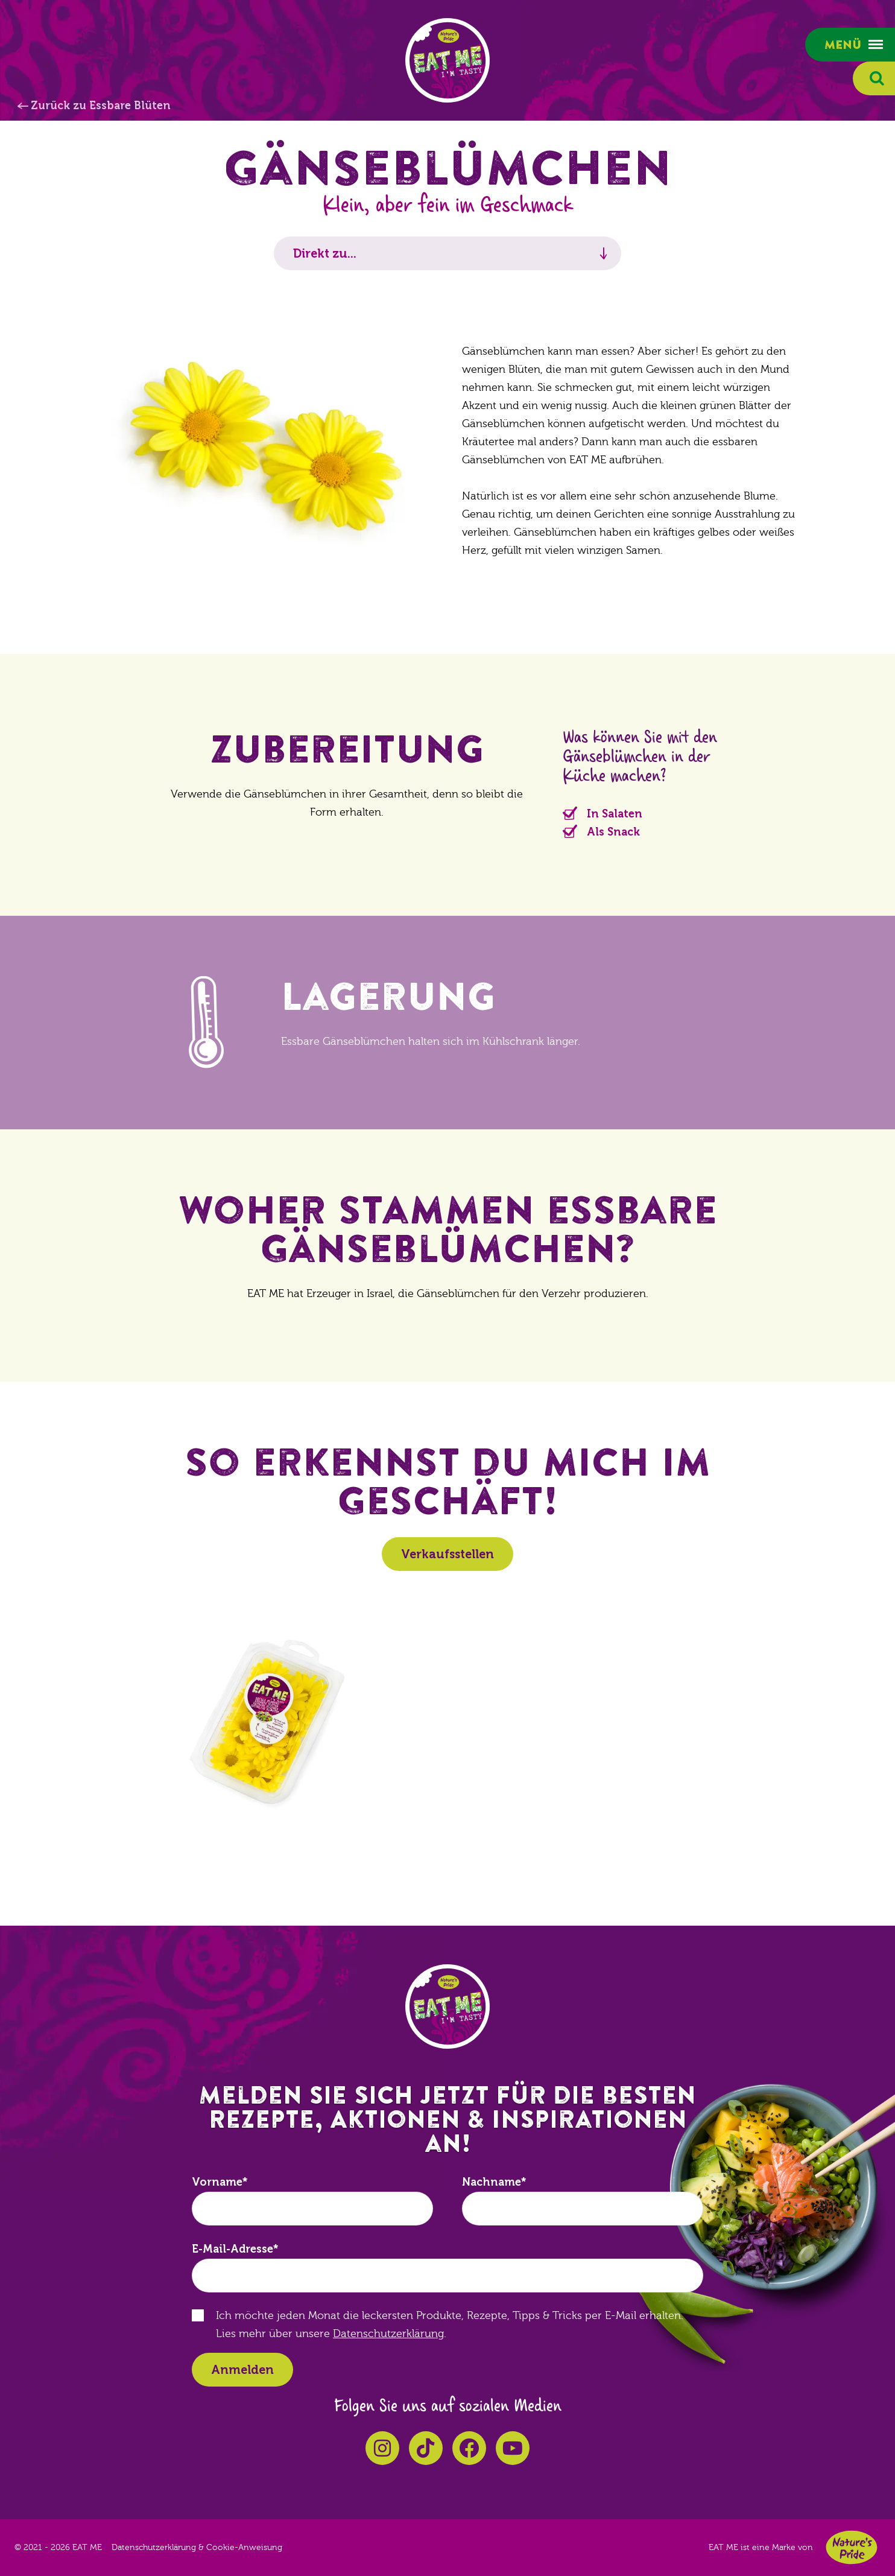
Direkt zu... (324, 253)
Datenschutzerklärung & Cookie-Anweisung (197, 2547)
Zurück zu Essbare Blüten (101, 105)
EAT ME (447, 60)
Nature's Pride (852, 2547)
